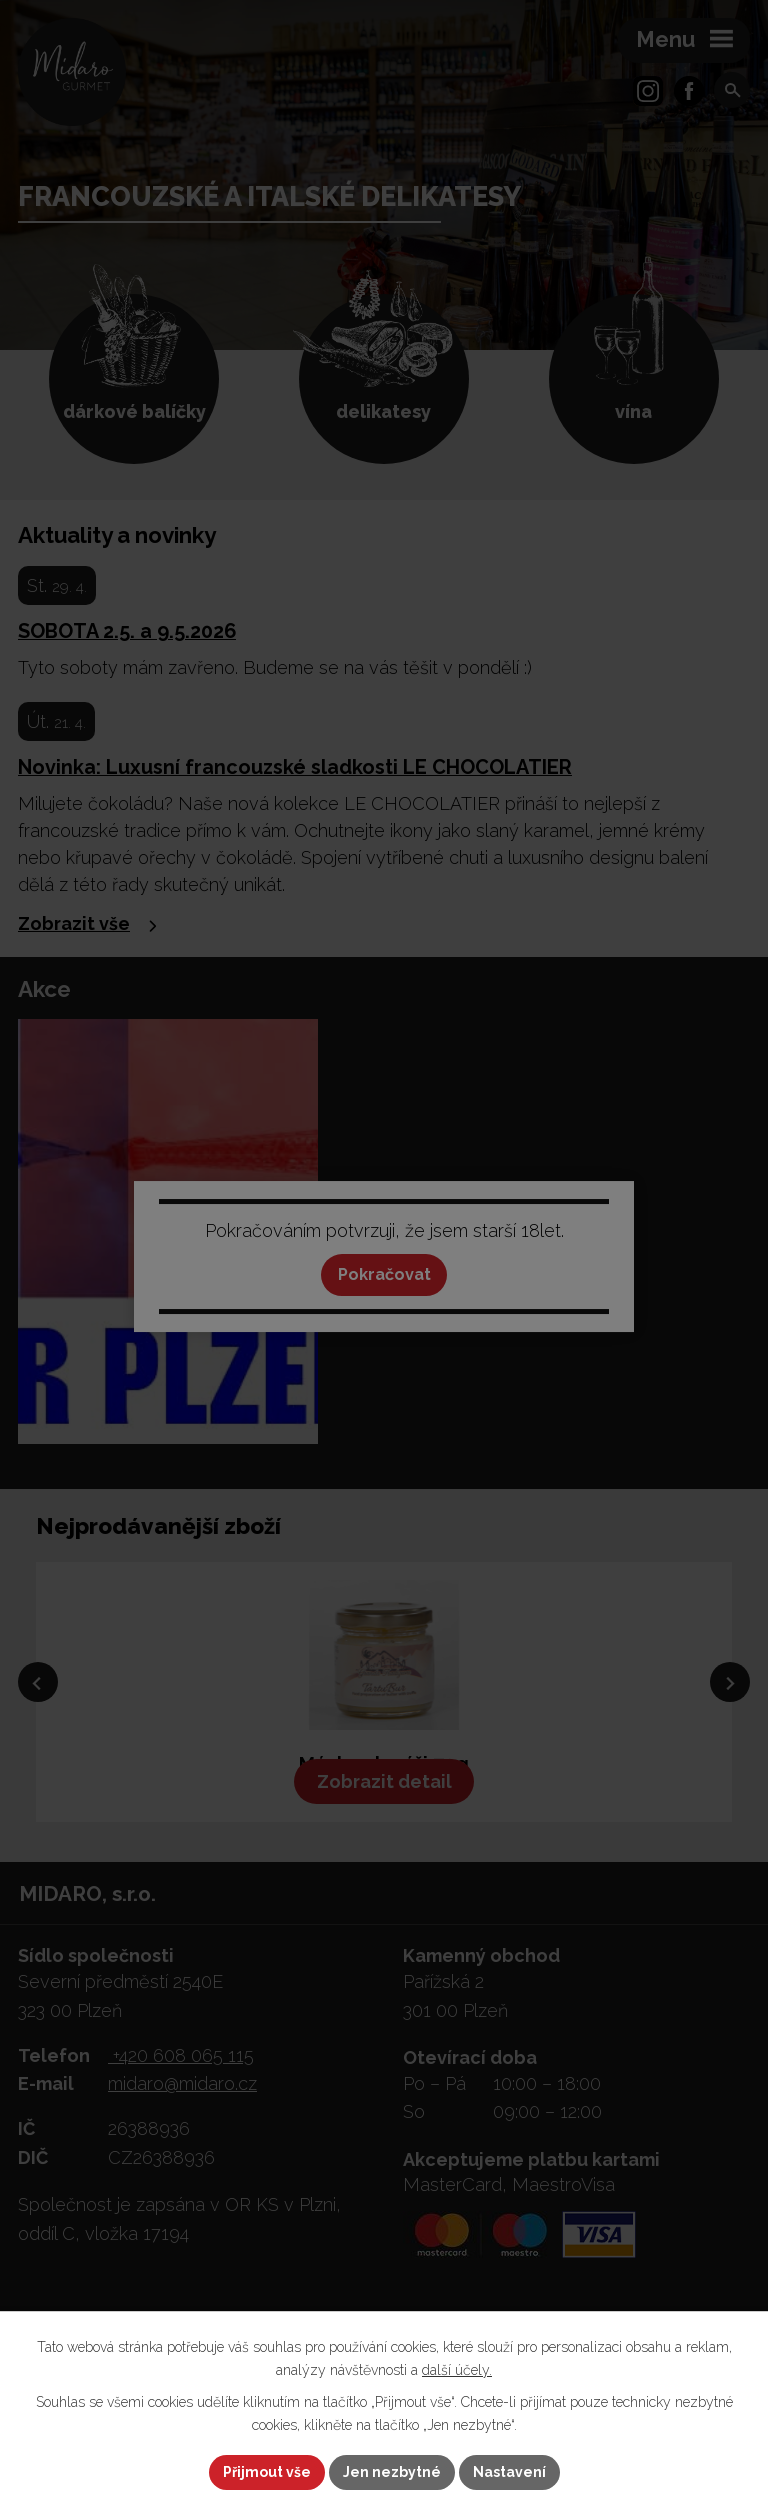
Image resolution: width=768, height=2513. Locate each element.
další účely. (457, 2370)
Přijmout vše (267, 2472)
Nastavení (509, 2472)
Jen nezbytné (392, 2472)
